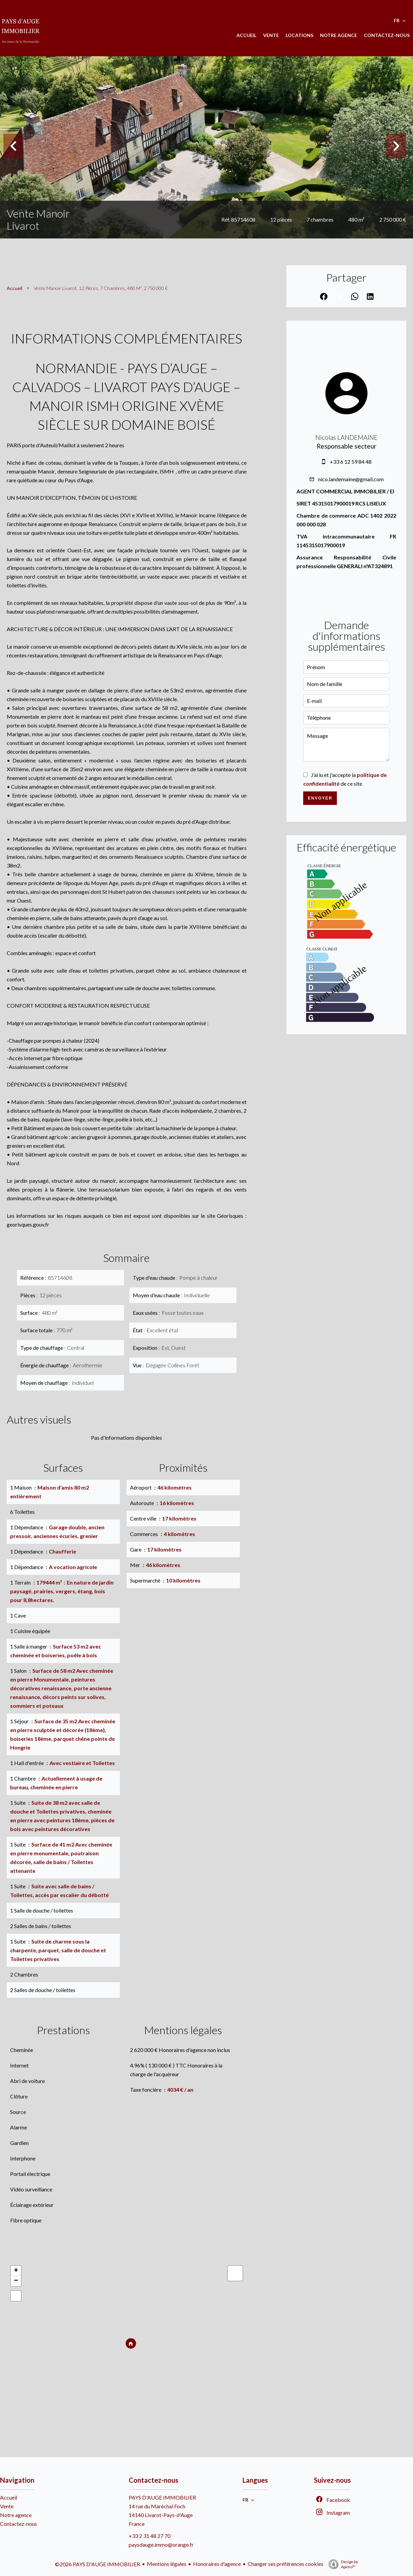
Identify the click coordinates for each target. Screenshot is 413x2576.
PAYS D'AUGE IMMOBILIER (162, 2497)
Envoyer (320, 798)
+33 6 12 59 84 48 (351, 461)
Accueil (14, 288)
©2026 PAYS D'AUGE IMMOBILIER (97, 2564)
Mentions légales (166, 2564)
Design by (341, 2564)
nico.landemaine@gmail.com (351, 479)
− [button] (16, 2281)
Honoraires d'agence (217, 2564)
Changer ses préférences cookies (285, 2564)
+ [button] (16, 2271)
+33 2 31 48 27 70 (149, 2536)
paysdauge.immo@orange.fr (161, 2544)
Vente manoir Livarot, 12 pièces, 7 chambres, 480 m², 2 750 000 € (101, 288)
